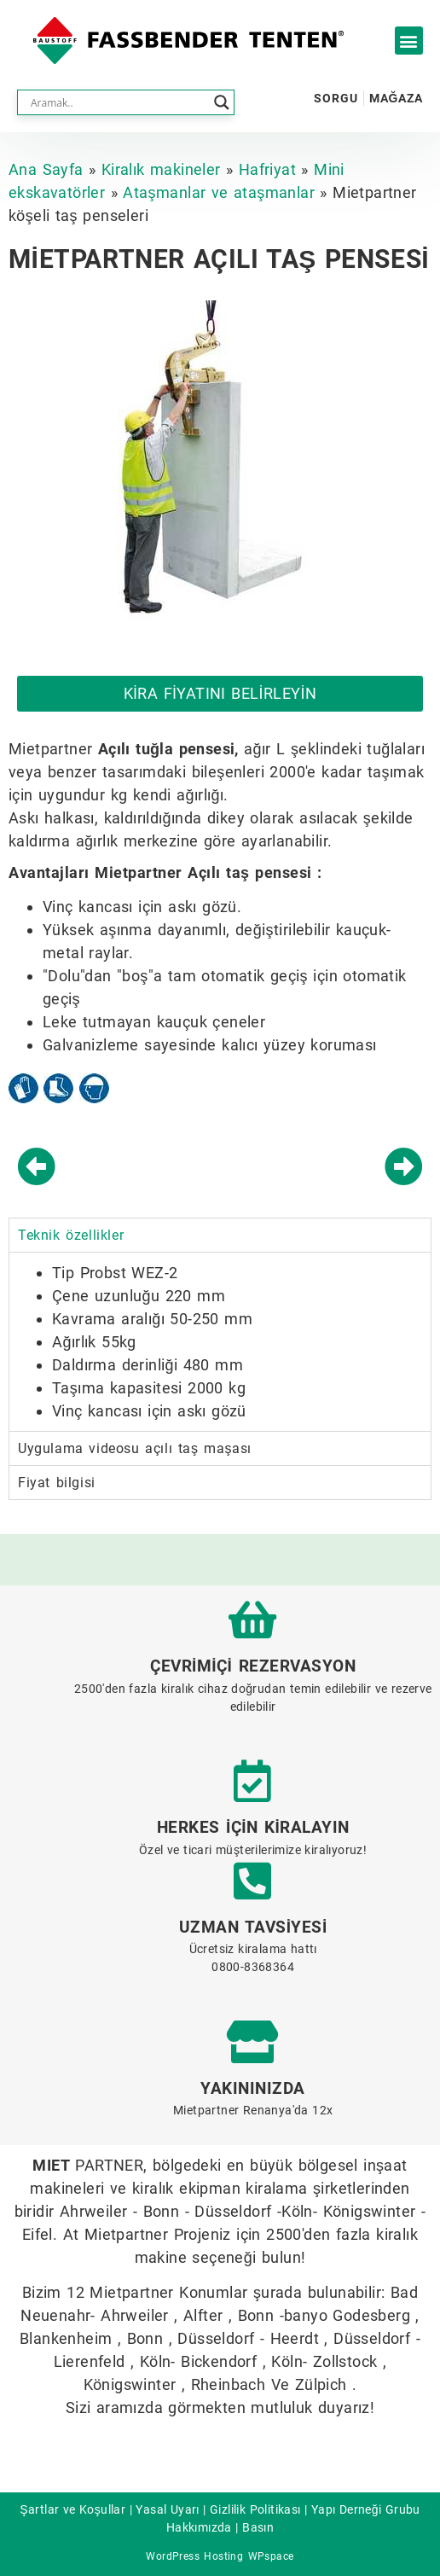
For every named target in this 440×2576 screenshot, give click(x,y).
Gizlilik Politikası (255, 2509)
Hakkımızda (199, 2527)
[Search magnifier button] (222, 102)
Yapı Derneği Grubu (365, 2509)
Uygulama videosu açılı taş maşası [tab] (135, 1448)
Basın (258, 2527)
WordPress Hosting (194, 2556)
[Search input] (118, 102)
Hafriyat (267, 169)
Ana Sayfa (46, 169)
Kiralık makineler (161, 169)
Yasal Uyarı (167, 2509)
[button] (409, 40)
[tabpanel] (220, 1341)
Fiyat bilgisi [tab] (57, 1482)
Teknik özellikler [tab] (71, 1235)
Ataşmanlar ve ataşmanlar (219, 192)
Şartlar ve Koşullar (72, 2509)
